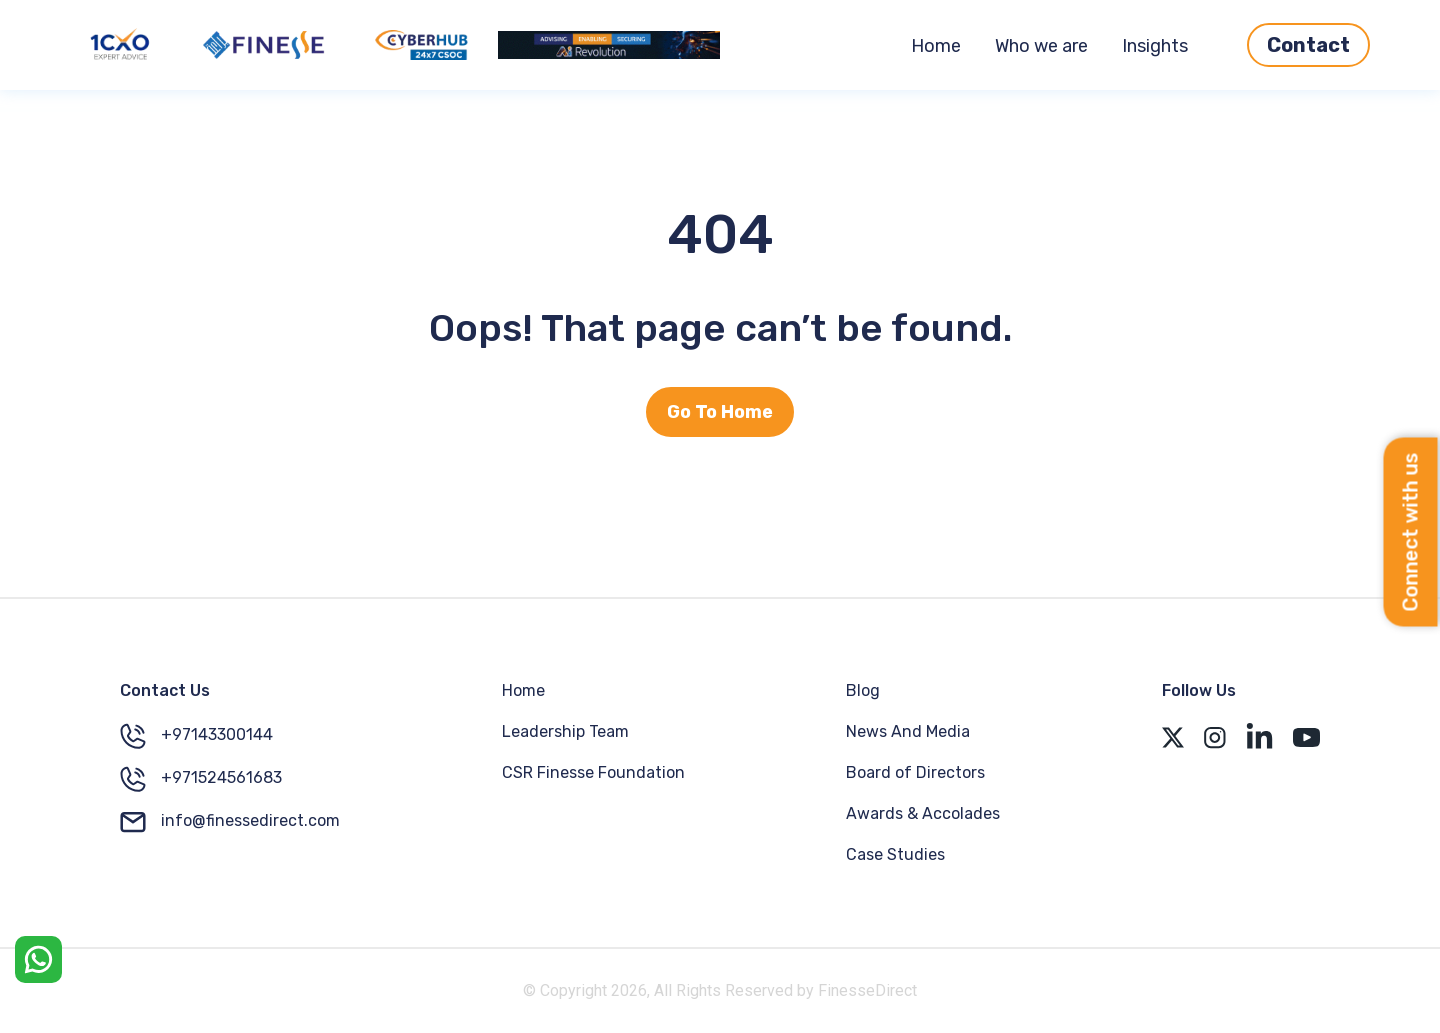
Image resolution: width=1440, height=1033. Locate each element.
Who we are (1041, 46)
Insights (1155, 46)
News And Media (908, 731)
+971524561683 (201, 779)
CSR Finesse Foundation (593, 772)
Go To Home (720, 412)
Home (936, 46)
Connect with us (1411, 531)
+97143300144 (196, 736)
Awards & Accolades (923, 813)
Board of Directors (915, 772)
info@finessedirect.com (230, 822)
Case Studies (895, 854)
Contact (1308, 45)
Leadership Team (565, 731)
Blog (863, 690)
